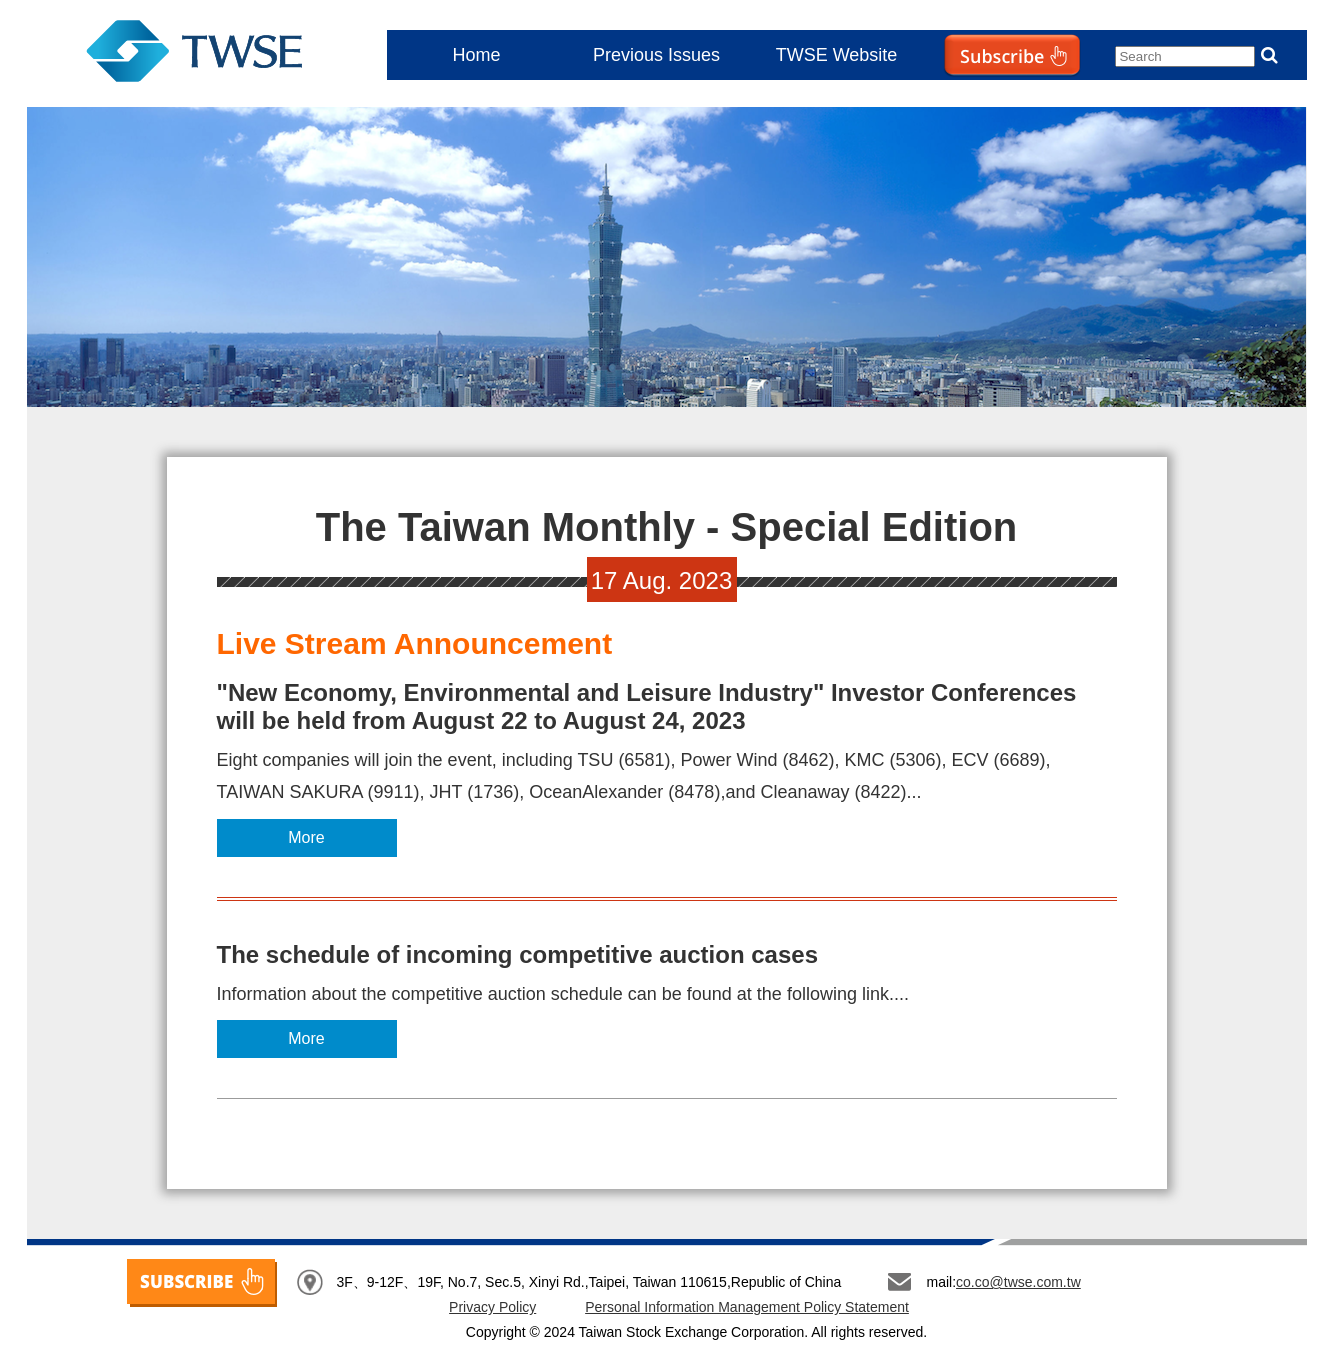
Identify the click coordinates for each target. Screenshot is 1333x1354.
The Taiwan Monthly (195, 55)
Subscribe (970, 95)
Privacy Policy (492, 1307)
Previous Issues (656, 55)
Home (476, 55)
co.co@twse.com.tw (1018, 1282)
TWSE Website (837, 55)
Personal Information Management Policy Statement (747, 1307)
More (306, 837)
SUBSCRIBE (202, 1283)
